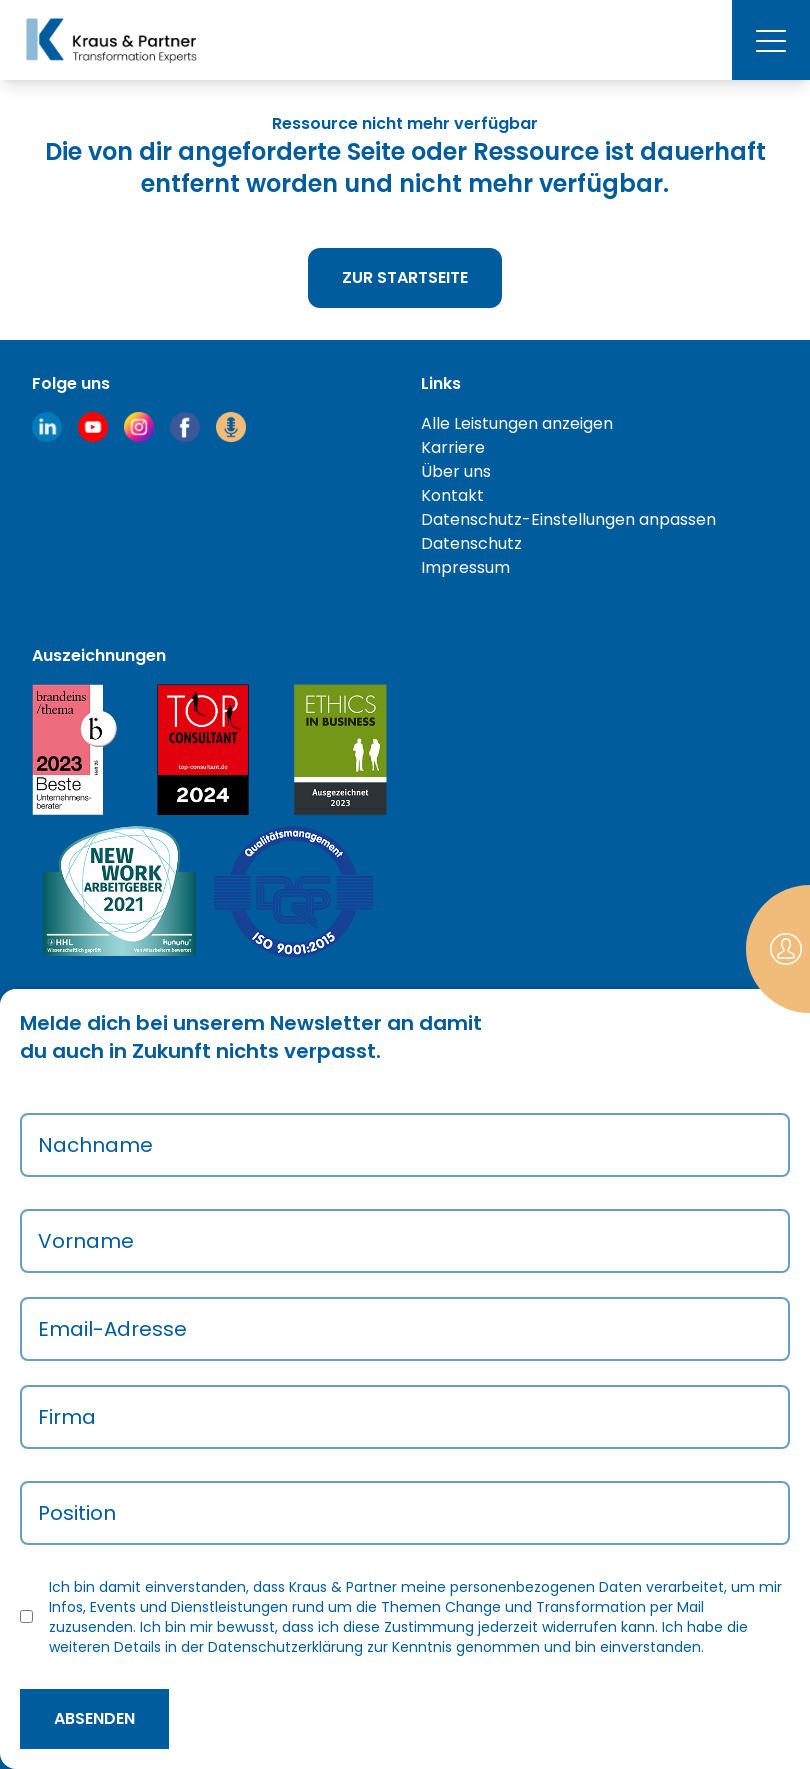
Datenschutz (471, 543)
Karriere (453, 447)
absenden (94, 1718)
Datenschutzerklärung (285, 1647)
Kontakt (452, 495)
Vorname (86, 1241)
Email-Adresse (112, 1329)
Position (77, 1513)
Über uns (456, 471)
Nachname (95, 1145)
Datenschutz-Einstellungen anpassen (568, 519)
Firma (67, 1417)
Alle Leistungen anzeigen (517, 423)
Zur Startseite (405, 277)
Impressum (465, 567)
